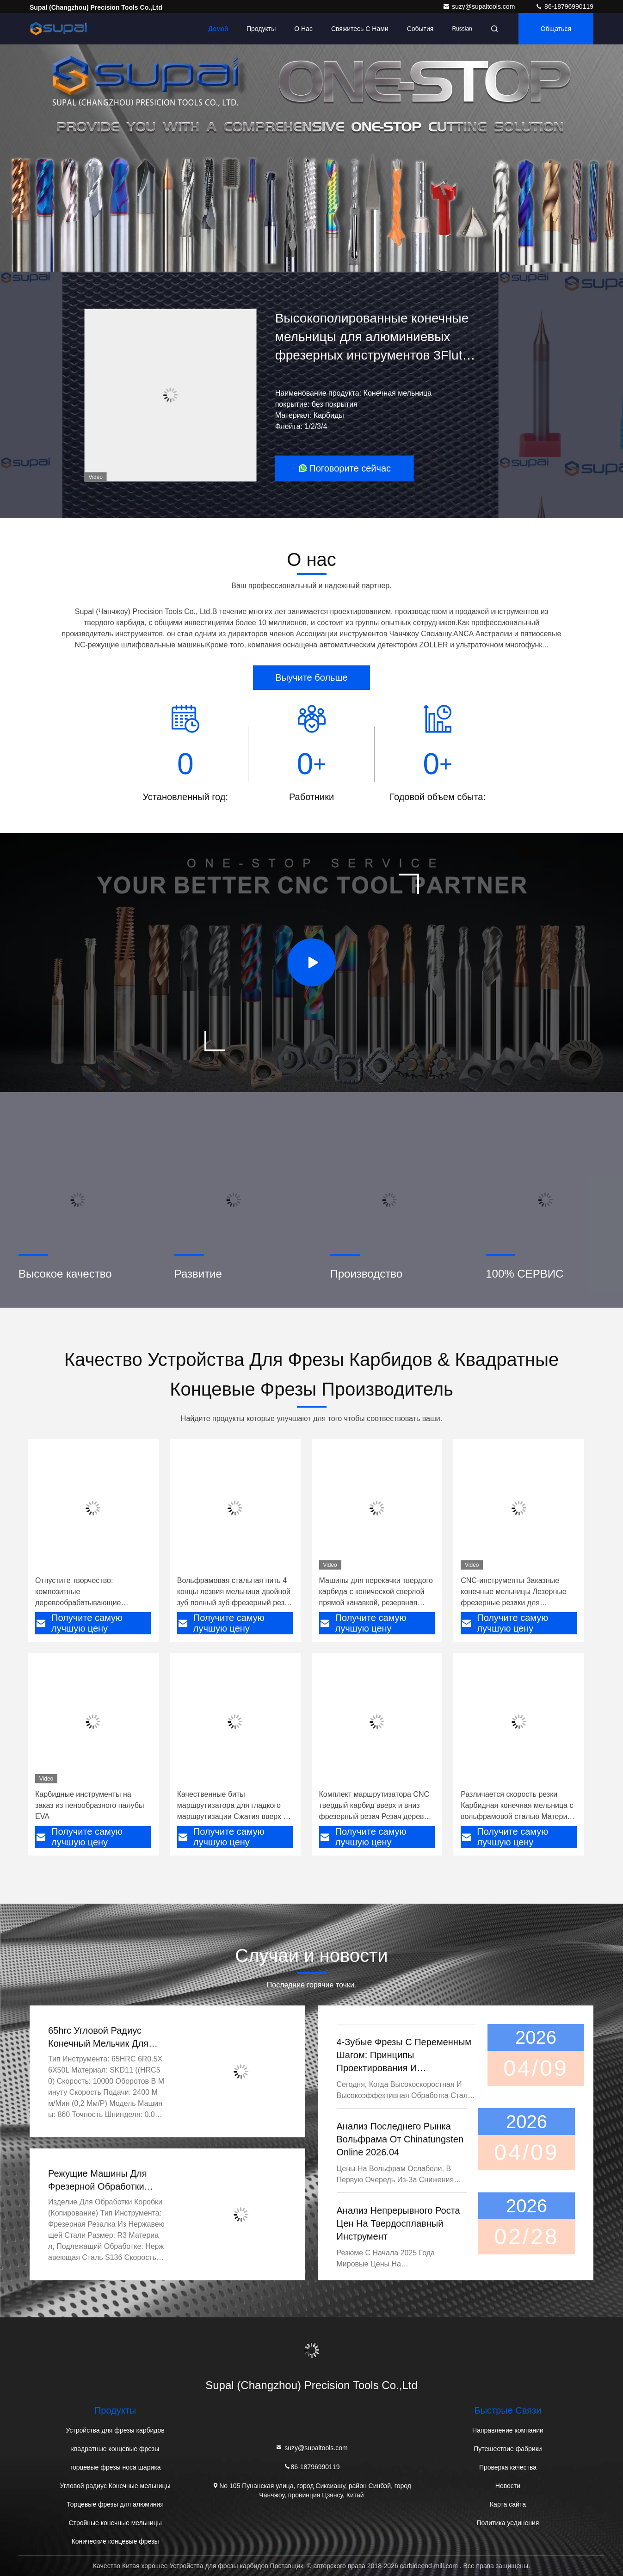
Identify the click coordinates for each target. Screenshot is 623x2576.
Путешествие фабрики (508, 2448)
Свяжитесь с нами (360, 28)
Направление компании (507, 2430)
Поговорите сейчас (344, 468)
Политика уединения (508, 2522)
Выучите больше (311, 677)
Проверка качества (508, 2467)
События (420, 28)
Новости (507, 2485)
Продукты (261, 28)
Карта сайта (508, 2504)
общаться (556, 28)
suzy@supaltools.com (480, 6)
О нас (303, 28)
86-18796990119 (564, 6)
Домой (218, 28)
